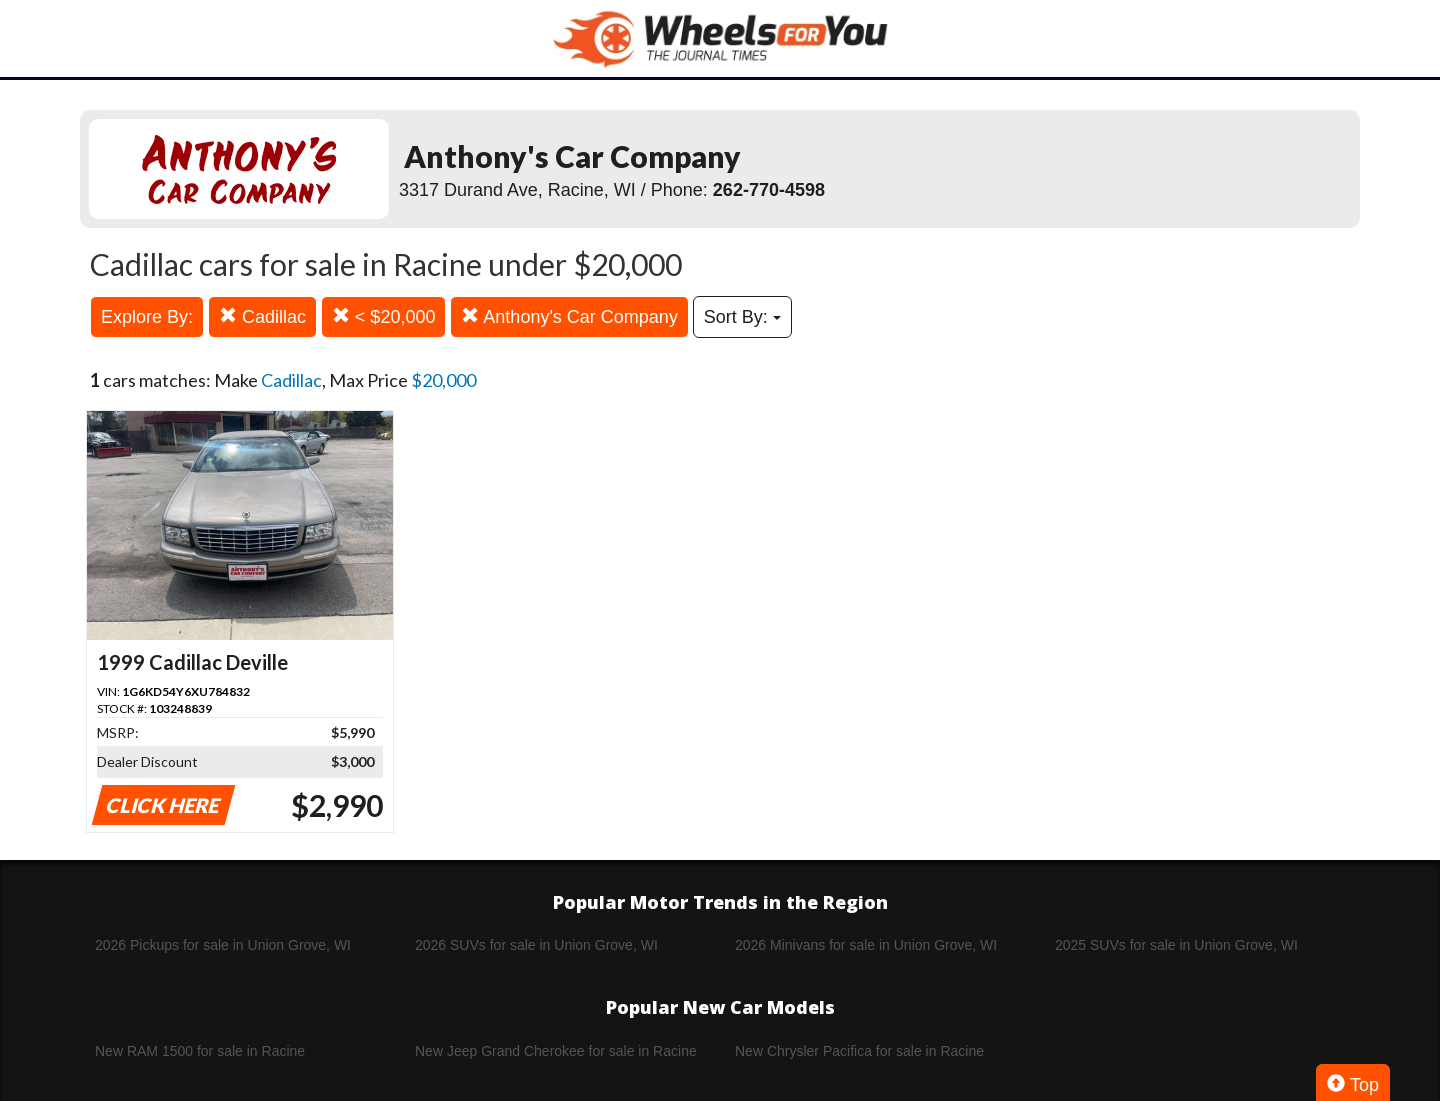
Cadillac (262, 316)
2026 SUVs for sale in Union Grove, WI (536, 945)
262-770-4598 (769, 190)
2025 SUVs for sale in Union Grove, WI (1176, 945)
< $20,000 (384, 316)
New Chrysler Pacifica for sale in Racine (859, 1051)
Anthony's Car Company (569, 316)
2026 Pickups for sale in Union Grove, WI (223, 945)
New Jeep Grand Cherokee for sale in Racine (556, 1051)
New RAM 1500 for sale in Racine (200, 1051)
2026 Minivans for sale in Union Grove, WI (866, 945)
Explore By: (147, 317)
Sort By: (742, 317)
